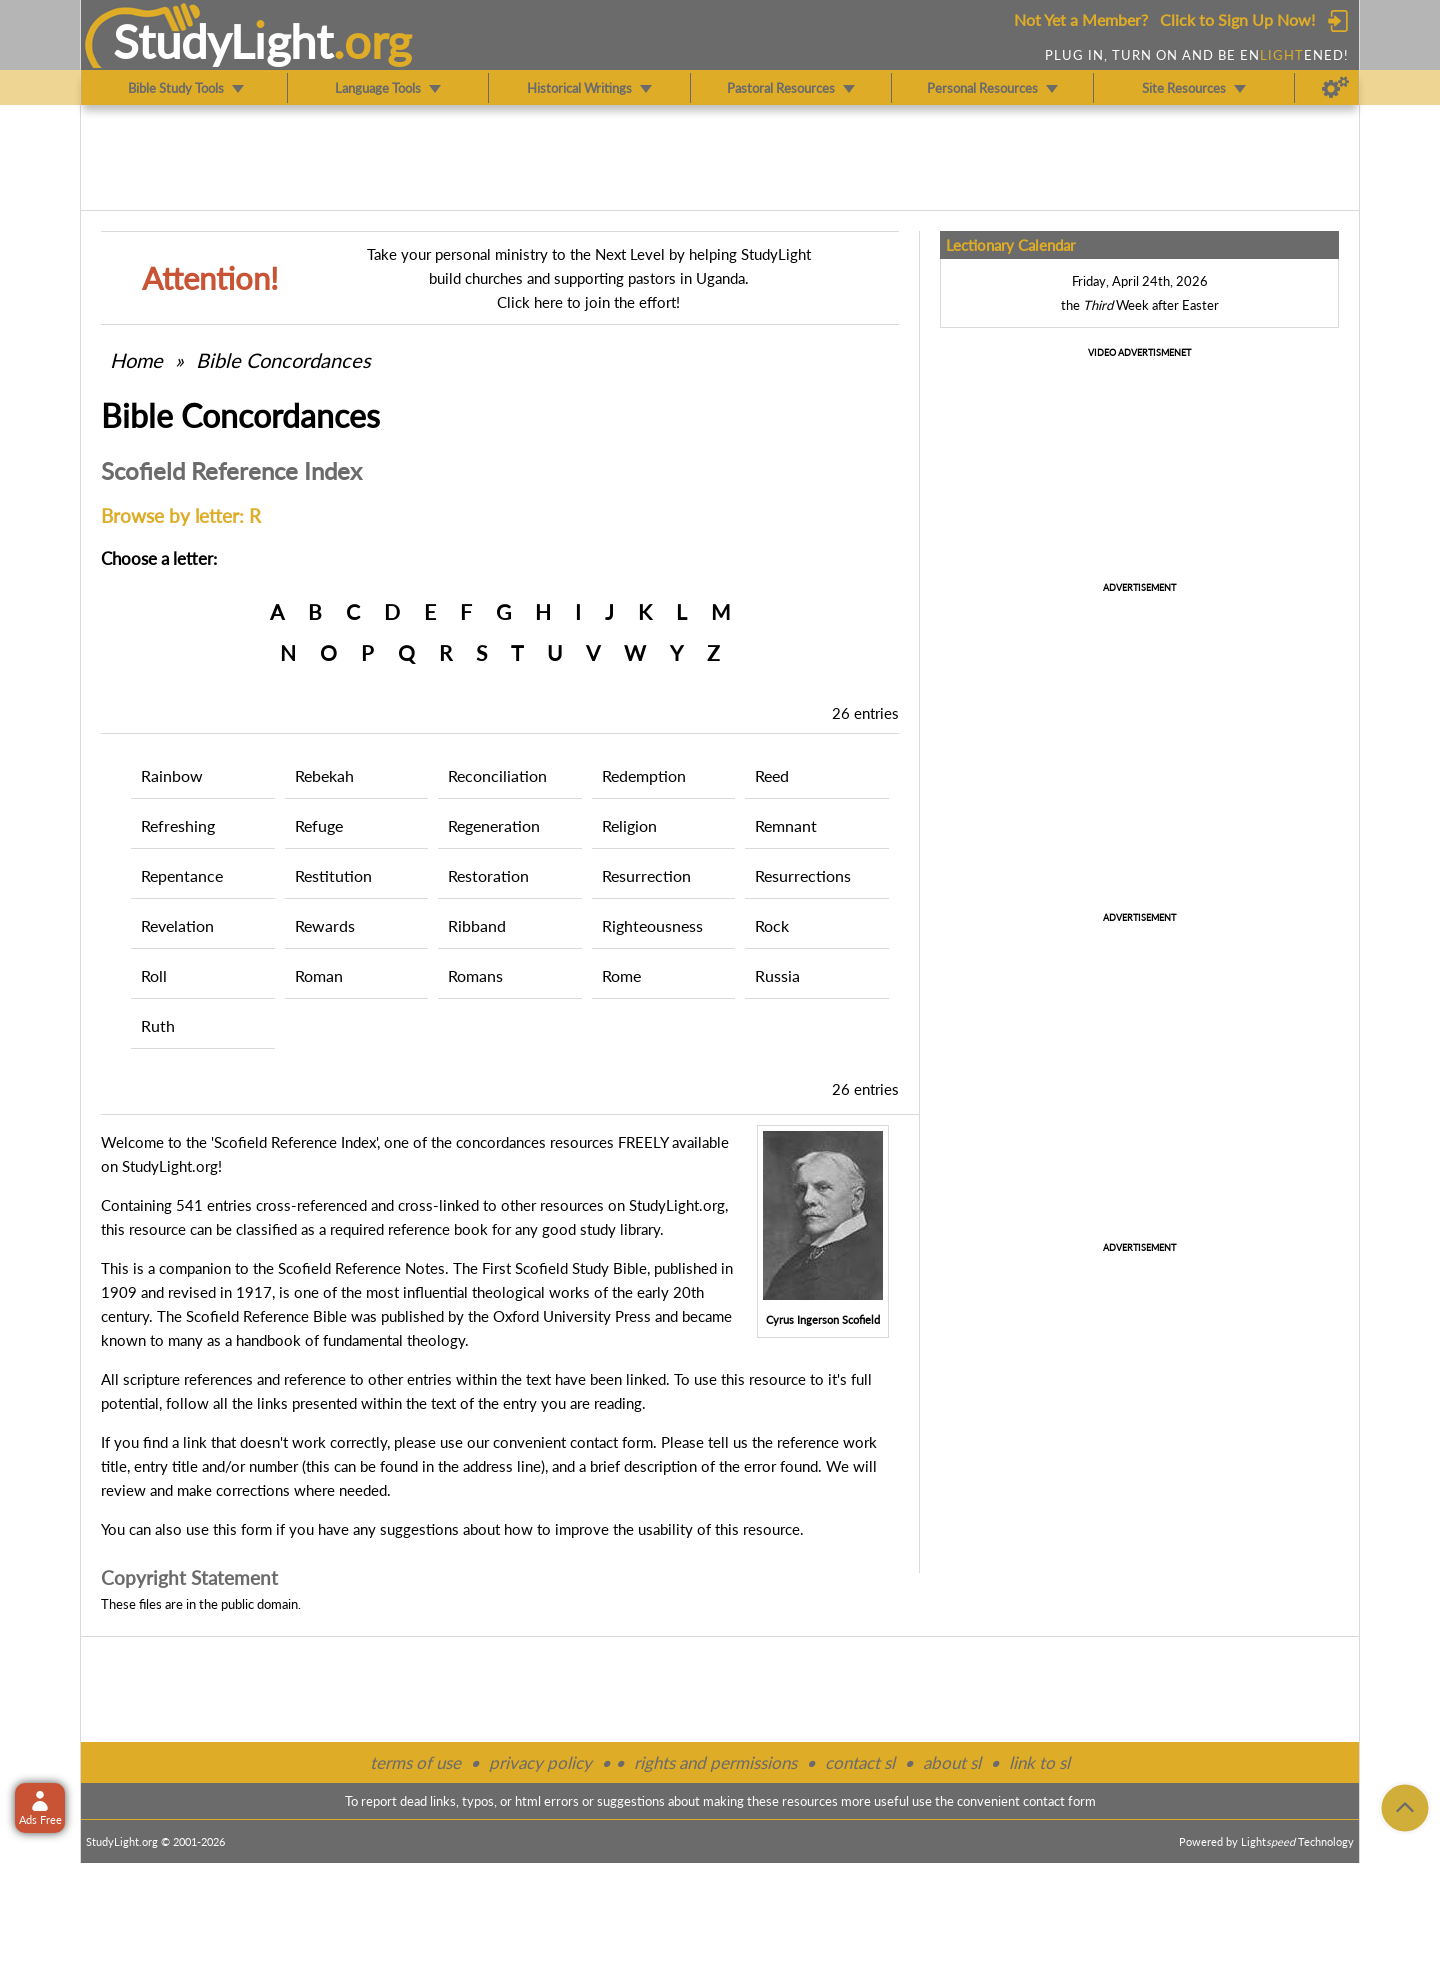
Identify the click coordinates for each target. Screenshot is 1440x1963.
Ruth (158, 1025)
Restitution (333, 875)
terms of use (415, 1762)
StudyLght (223, 41)
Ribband (477, 925)
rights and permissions (715, 1762)
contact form (611, 1442)
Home (136, 360)
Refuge (319, 825)
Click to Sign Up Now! (1237, 19)
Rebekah (324, 775)
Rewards (325, 925)
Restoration (488, 875)
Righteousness (652, 925)
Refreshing (178, 825)
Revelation (177, 925)
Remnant (786, 825)
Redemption (644, 775)
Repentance (182, 875)
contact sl (860, 1762)
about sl (952, 1762)
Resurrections (803, 875)
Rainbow (172, 775)
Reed (772, 775)
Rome (621, 975)
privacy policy (540, 1762)
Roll (154, 975)
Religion (629, 825)
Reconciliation (497, 775)
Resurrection (646, 875)
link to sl (1039, 1762)
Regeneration (494, 825)
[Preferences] (1335, 88)
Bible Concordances (283, 360)
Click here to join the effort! (588, 302)
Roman (319, 975)
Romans (475, 975)
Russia (777, 975)
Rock (772, 925)
